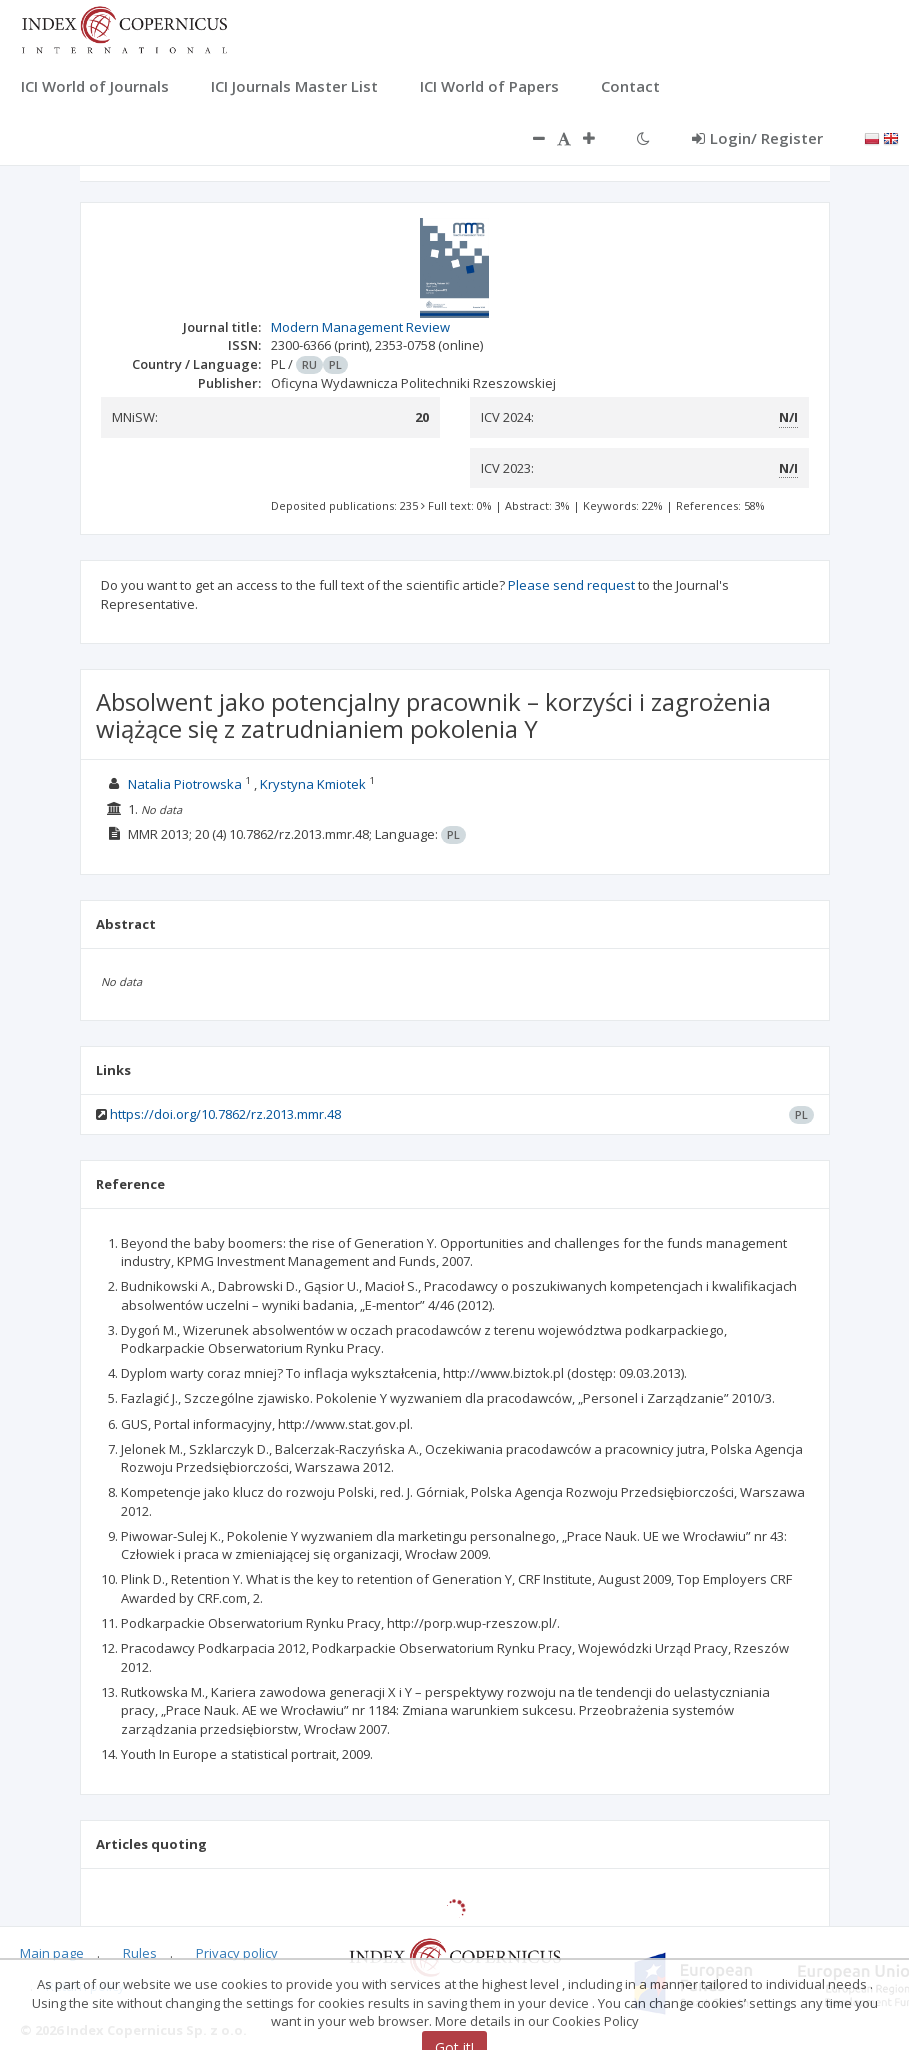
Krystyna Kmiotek (313, 784)
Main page (52, 1953)
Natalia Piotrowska (185, 784)
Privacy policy (237, 1953)
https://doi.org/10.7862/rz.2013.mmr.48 (225, 1114)
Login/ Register (757, 138)
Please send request (571, 585)
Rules (140, 1953)
